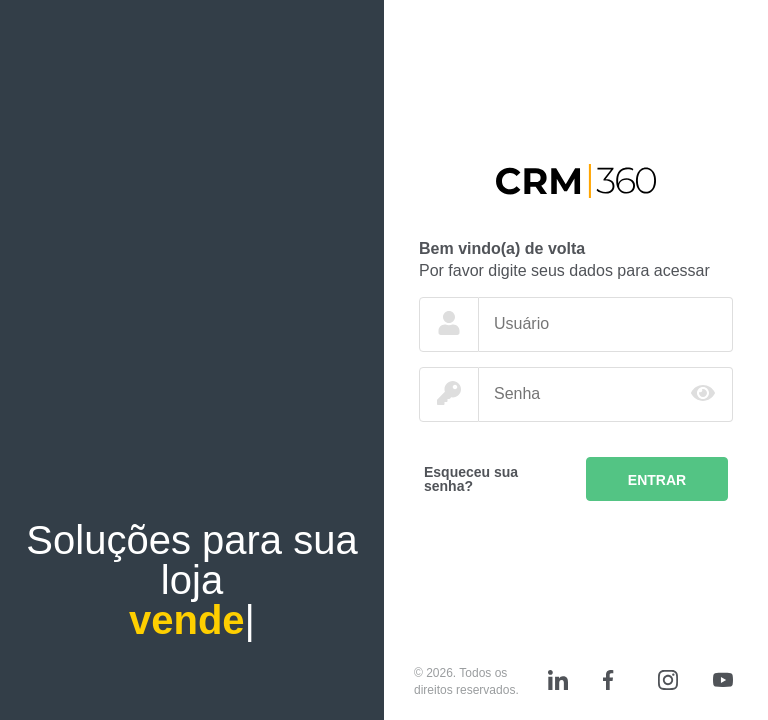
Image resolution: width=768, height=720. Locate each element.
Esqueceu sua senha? (471, 479)
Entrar (657, 480)
